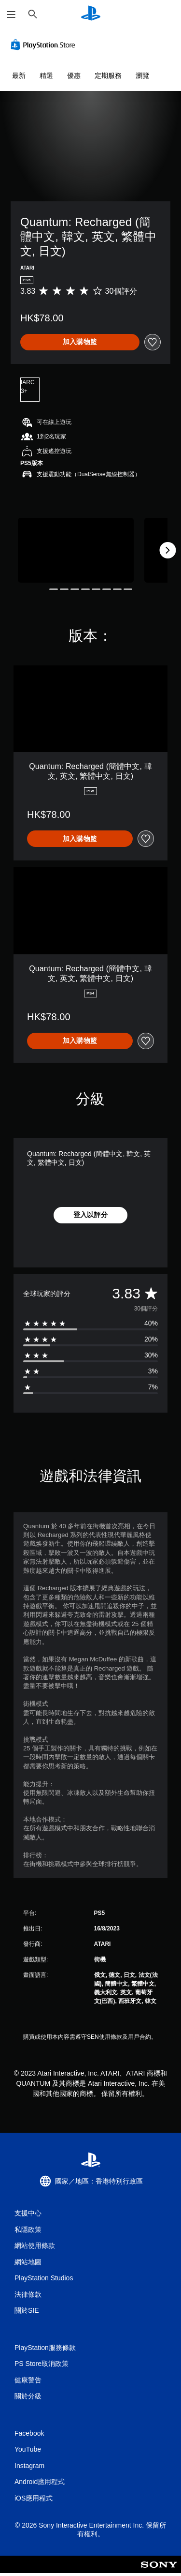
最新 (19, 75)
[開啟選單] (11, 14)
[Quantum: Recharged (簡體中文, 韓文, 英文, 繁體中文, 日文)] (76, 550)
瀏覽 (142, 75)
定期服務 (108, 75)
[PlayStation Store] (45, 44)
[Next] (167, 550)
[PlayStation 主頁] (91, 14)
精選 (46, 75)
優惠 (74, 75)
